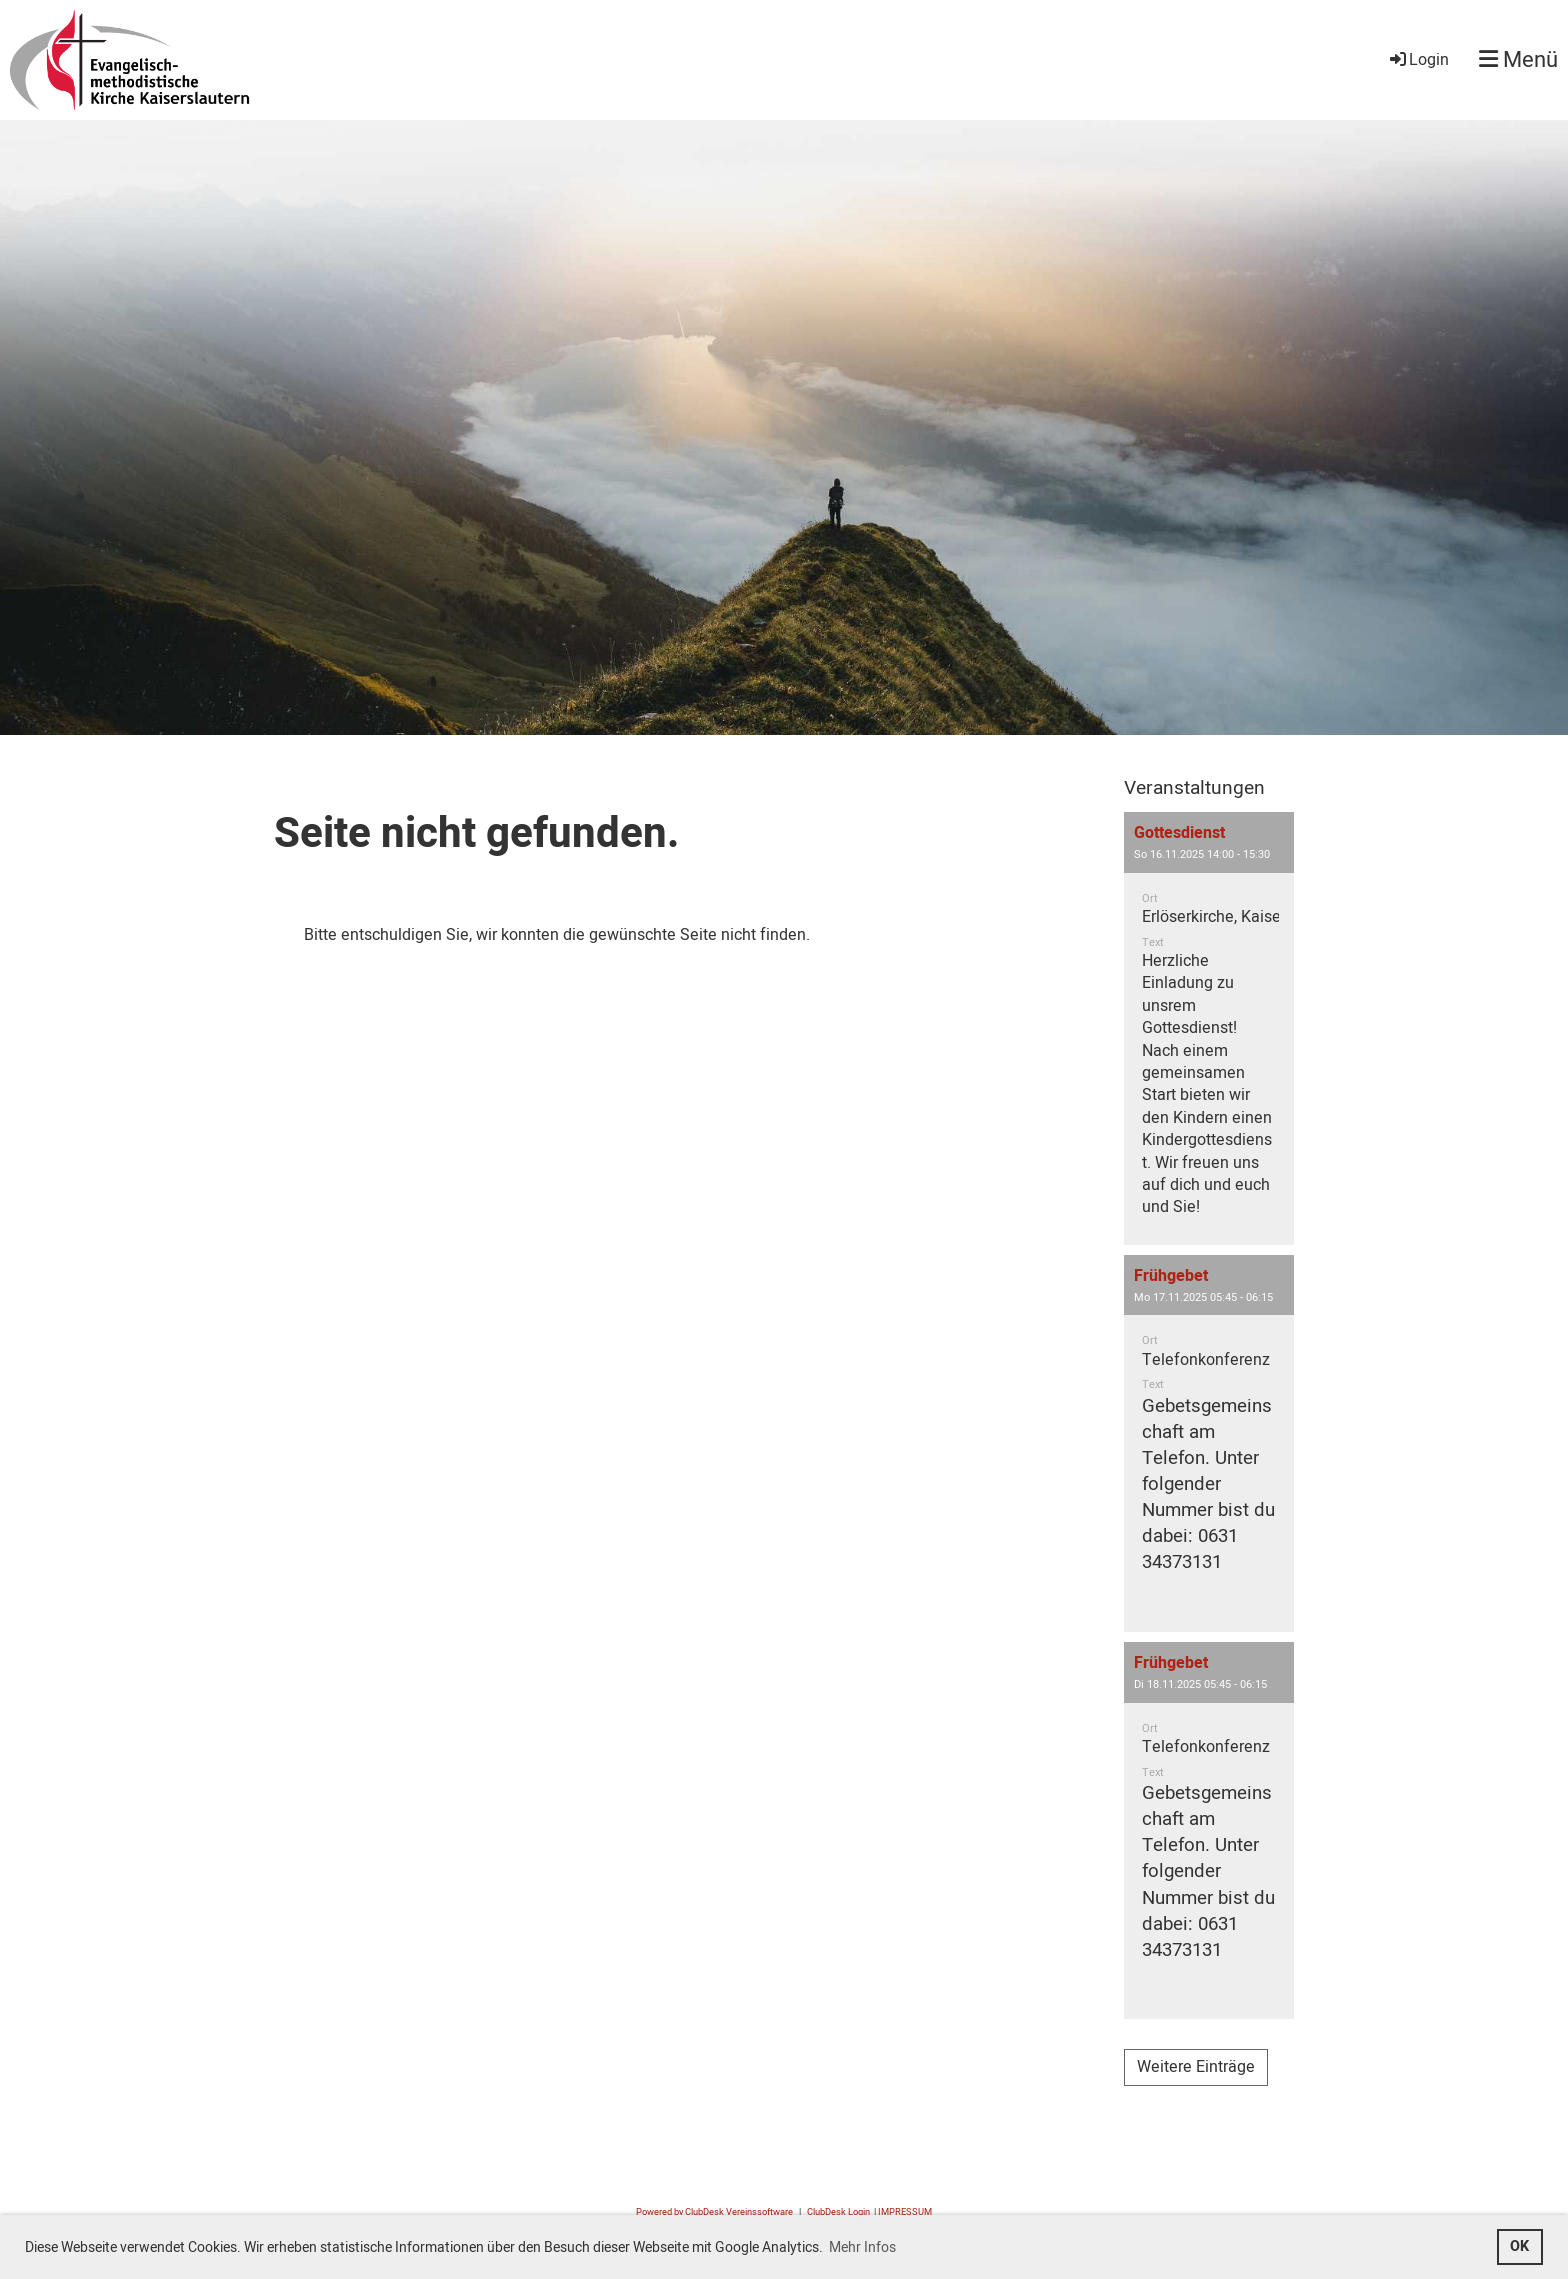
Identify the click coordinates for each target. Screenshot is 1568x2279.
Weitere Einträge (1196, 2067)
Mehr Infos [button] (862, 2247)
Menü (1518, 60)
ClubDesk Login (838, 2212)
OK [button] (1519, 2246)
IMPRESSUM (905, 2212)
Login (1418, 60)
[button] (1209, 1028)
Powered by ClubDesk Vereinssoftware (714, 2212)
